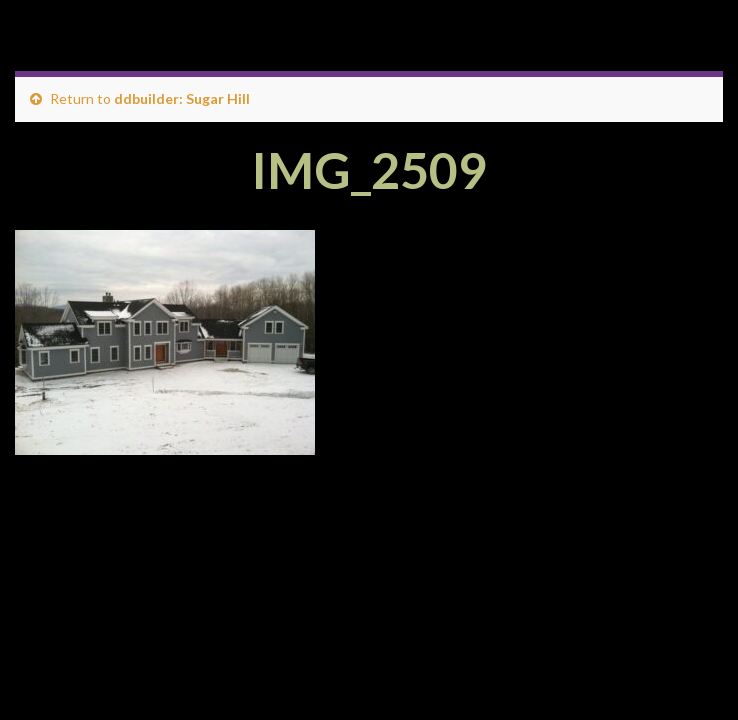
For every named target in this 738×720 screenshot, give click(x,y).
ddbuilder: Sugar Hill (182, 98)
